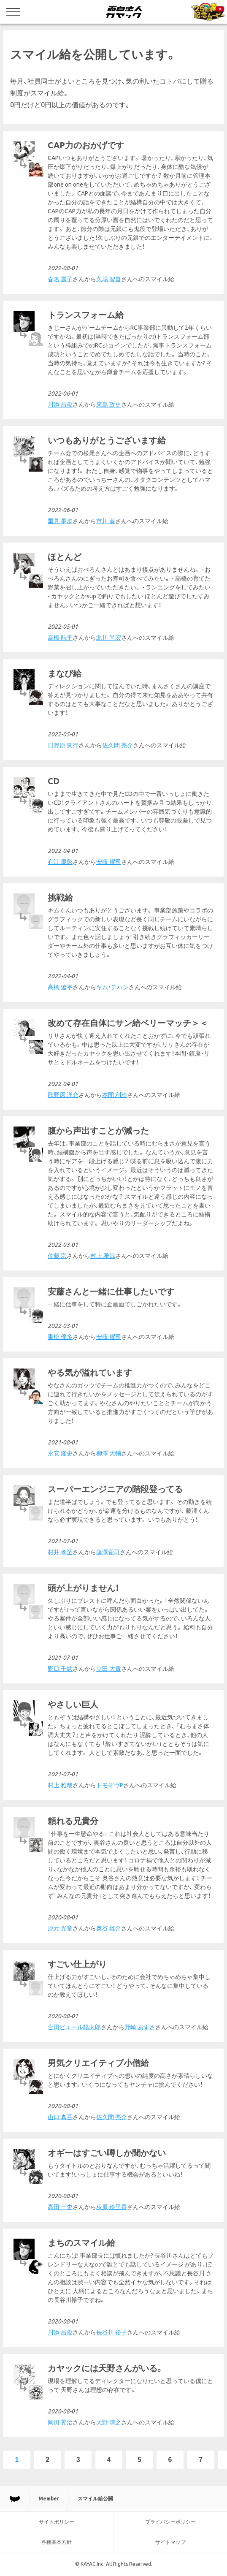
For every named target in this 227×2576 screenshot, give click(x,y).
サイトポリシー (56, 2521)
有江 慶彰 (60, 861)
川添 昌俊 (60, 404)
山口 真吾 (60, 2117)
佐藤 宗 (57, 1255)
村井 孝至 (60, 1552)
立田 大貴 (108, 1668)
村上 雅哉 (102, 1255)
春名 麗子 (60, 279)
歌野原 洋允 (63, 1094)
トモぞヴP (109, 1785)
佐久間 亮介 (117, 745)
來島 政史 (108, 404)
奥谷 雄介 (108, 1928)
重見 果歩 (60, 521)
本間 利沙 (114, 1094)
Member (48, 2498)
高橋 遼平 (60, 987)
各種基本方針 (56, 2542)
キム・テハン (112, 987)
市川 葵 (105, 521)
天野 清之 (108, 2422)
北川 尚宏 (108, 637)
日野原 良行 (63, 745)
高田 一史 (60, 2207)
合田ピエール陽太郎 (74, 2027)
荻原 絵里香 (111, 2207)
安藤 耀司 (108, 861)
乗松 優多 (60, 1336)
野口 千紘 (60, 1668)
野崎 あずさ (139, 2027)
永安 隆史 (60, 1453)
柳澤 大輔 (108, 1453)
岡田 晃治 (60, 2422)
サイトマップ (170, 2542)
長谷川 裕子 (111, 2332)
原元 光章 (60, 1928)
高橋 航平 (60, 637)
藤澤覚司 (108, 1552)
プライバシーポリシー (170, 2521)
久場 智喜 (108, 279)
